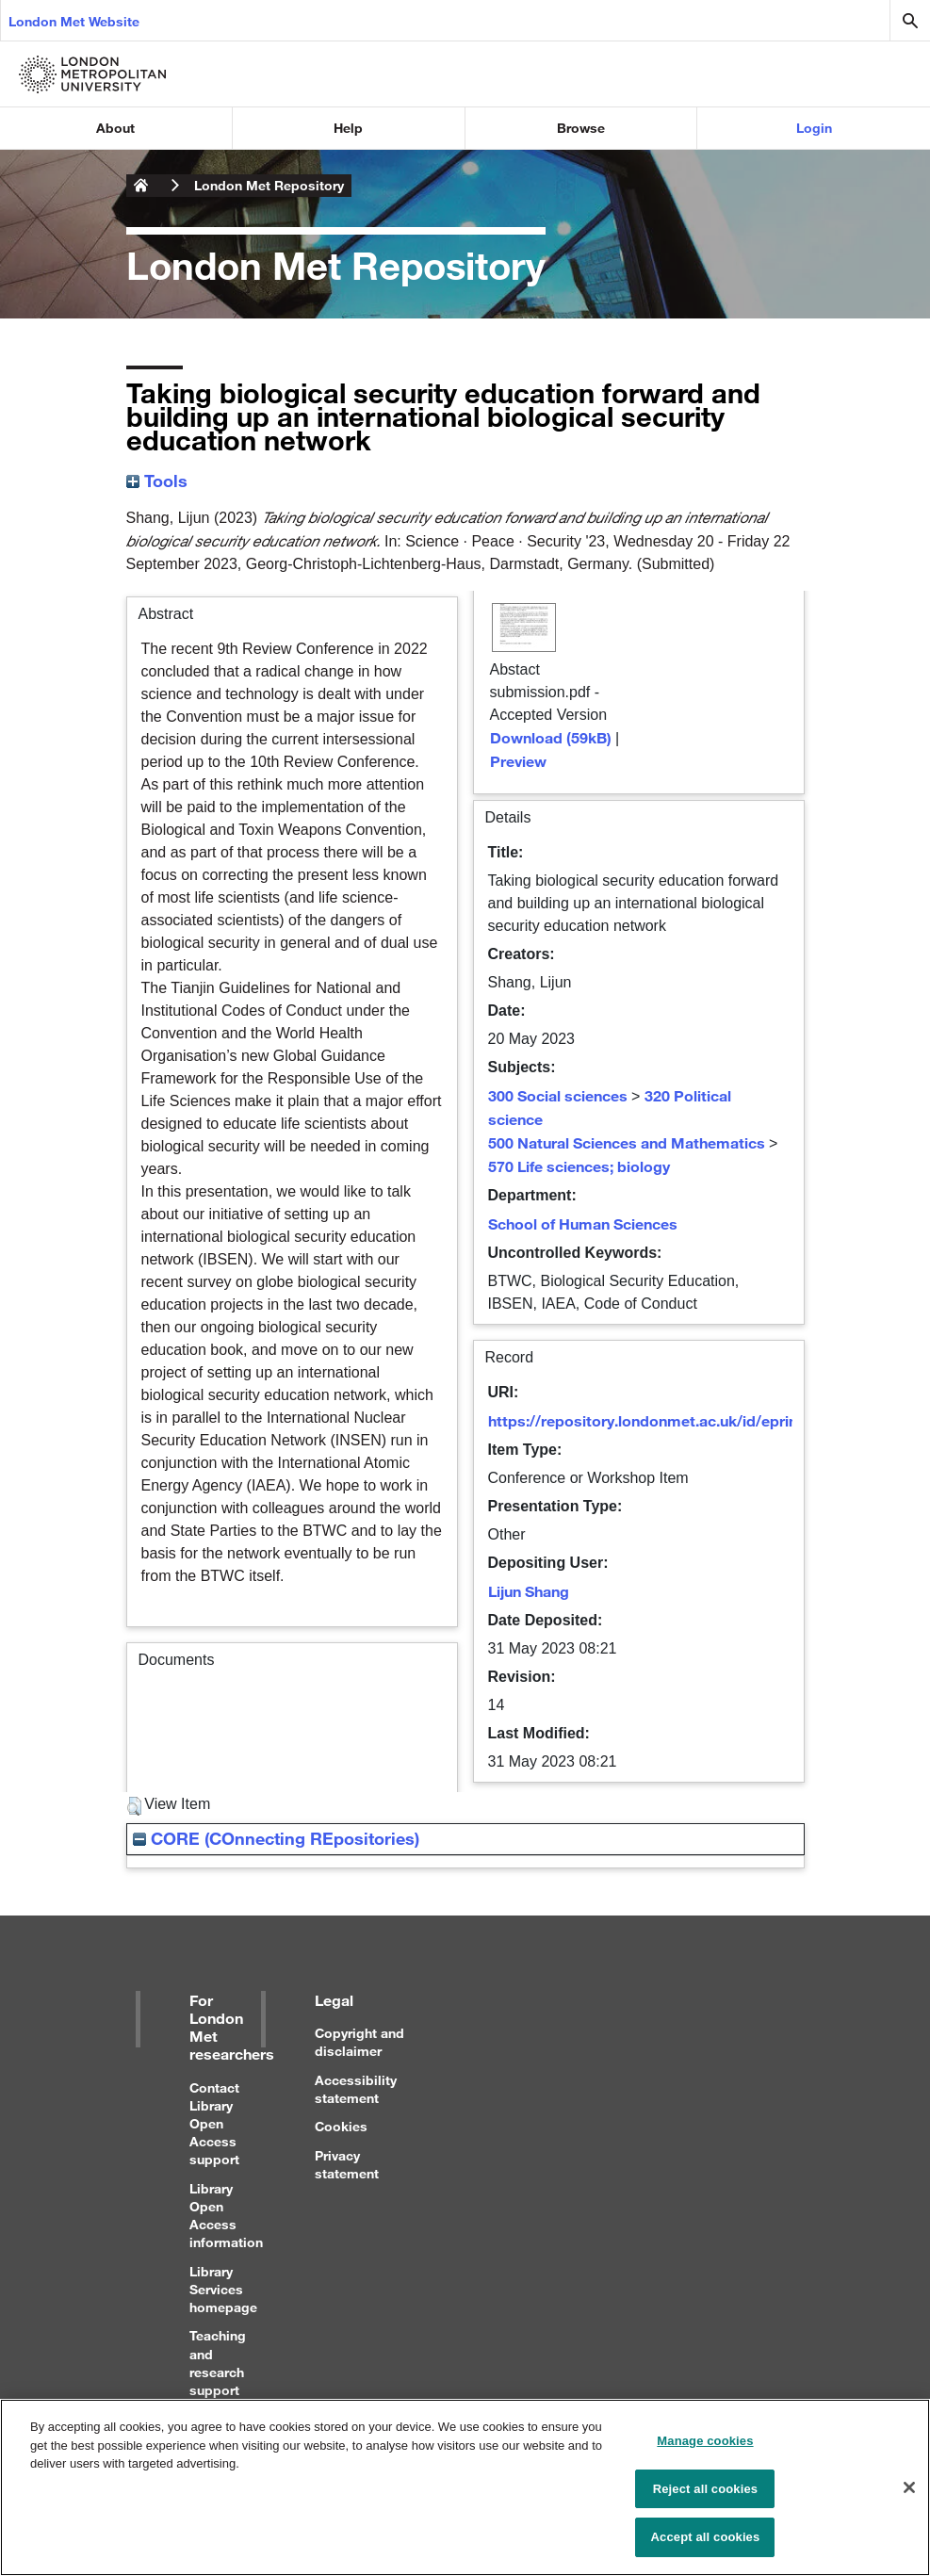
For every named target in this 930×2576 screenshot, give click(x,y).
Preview (518, 761)
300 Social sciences (558, 1095)
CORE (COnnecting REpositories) (276, 1838)
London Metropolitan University (141, 185)
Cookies (341, 2126)
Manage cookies (705, 2452)
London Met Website (73, 21)
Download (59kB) (551, 737)
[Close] (909, 2498)
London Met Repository (269, 185)
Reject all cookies (705, 2499)
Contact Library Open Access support (214, 2123)
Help (348, 128)
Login (814, 128)
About (115, 128)
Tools (157, 480)
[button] (134, 1806)
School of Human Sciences (582, 1223)
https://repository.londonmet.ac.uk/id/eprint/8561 (665, 1420)
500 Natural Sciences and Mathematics (626, 1142)
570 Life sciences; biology (579, 1166)
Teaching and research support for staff (217, 2371)
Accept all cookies (705, 2548)
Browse (581, 128)
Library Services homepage (223, 2289)
